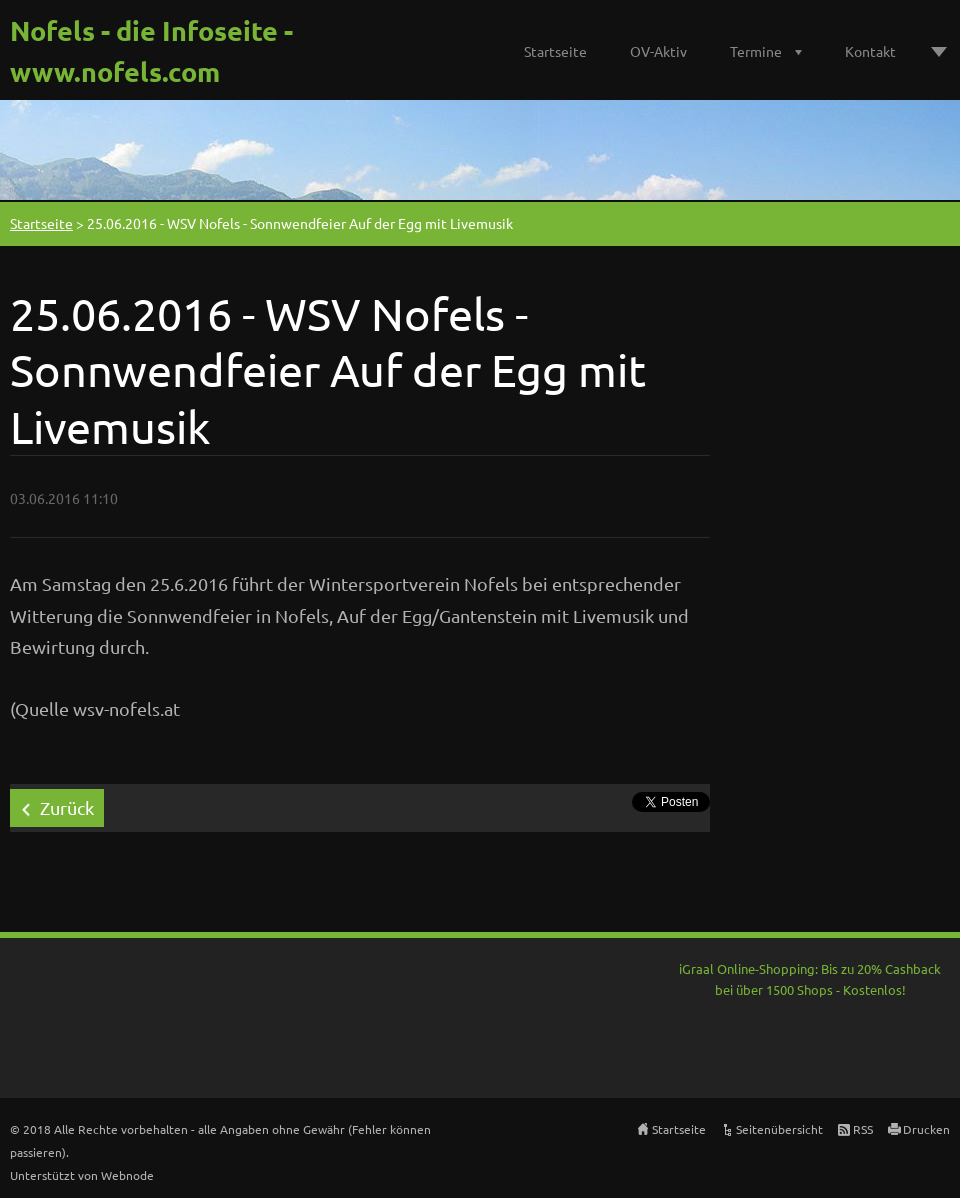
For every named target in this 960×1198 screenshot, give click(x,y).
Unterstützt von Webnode (82, 1175)
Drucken (926, 1129)
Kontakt (870, 51)
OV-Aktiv (658, 51)
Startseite (555, 51)
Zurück (67, 807)
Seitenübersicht (779, 1129)
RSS (863, 1129)
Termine (756, 51)
